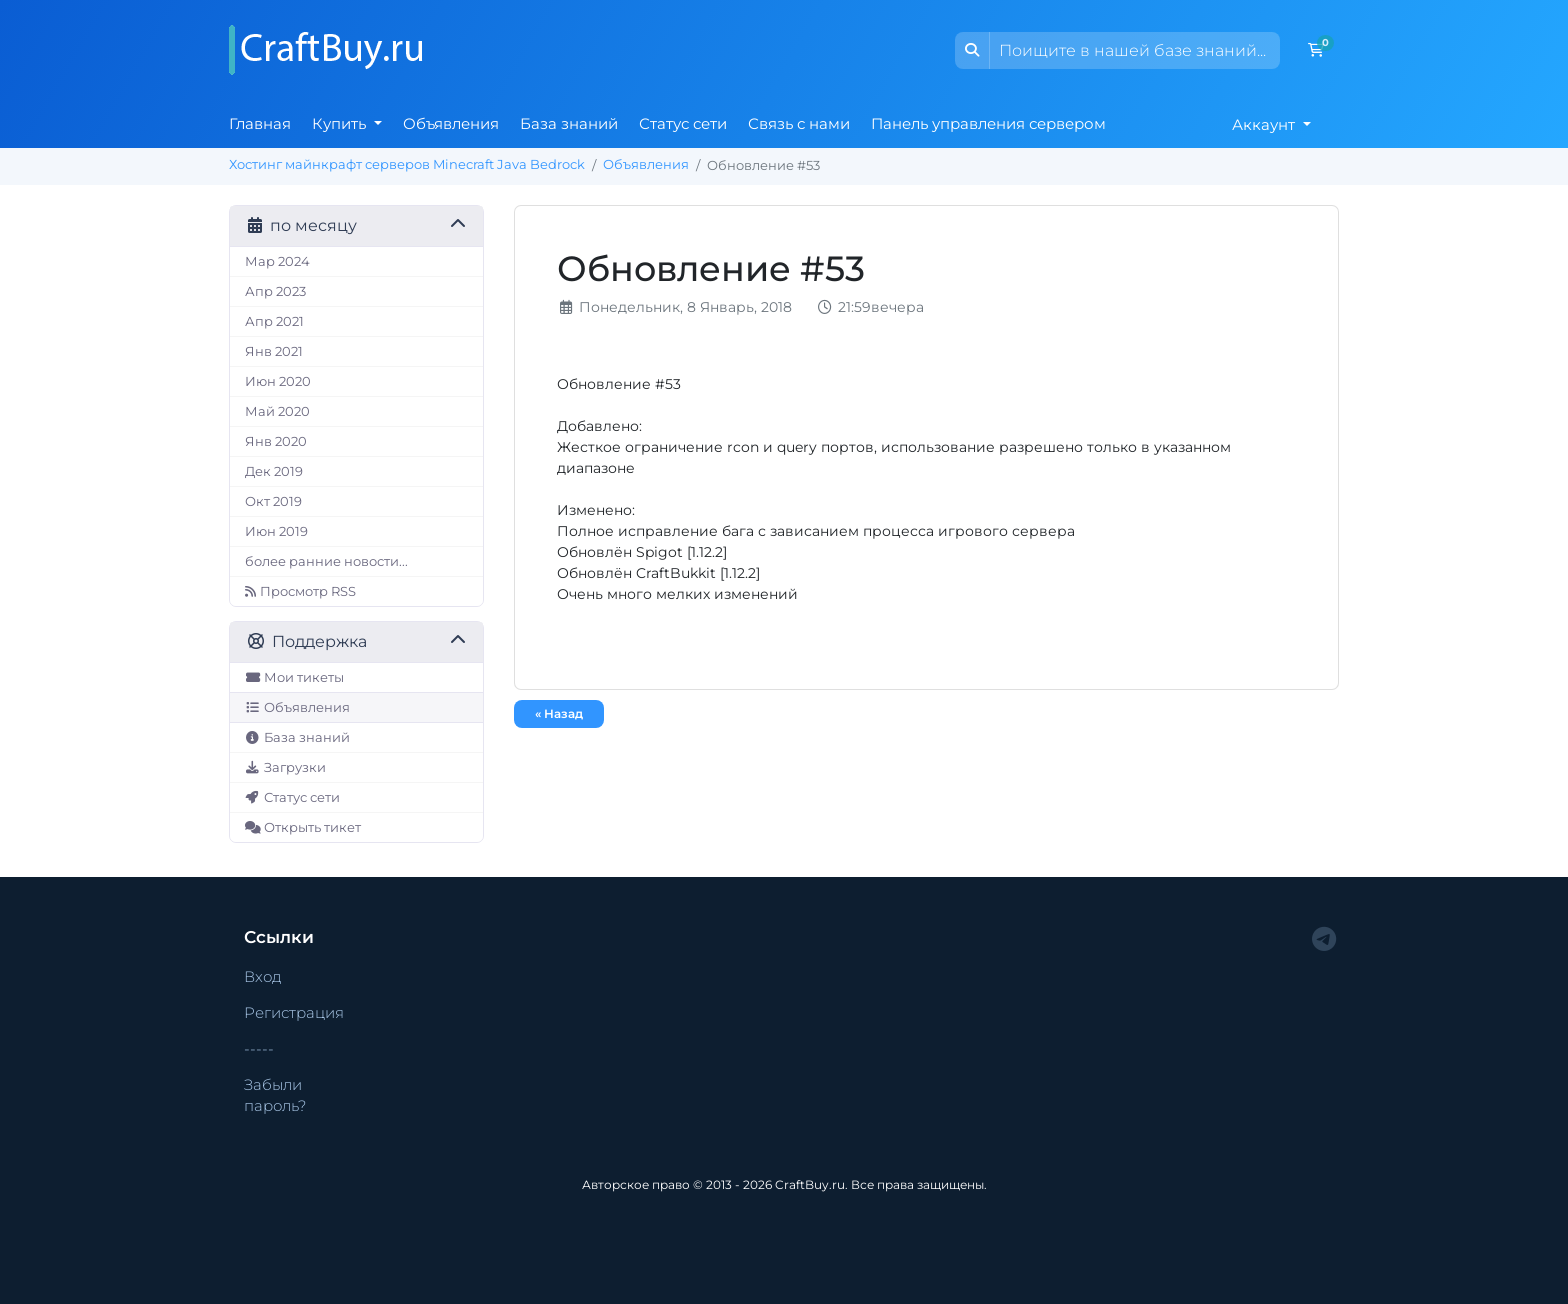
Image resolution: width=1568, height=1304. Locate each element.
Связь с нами (799, 123)
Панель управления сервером (988, 123)
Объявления (451, 123)
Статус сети (683, 123)
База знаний (569, 123)
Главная (260, 123)
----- (259, 1048)
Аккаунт (1265, 124)
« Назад (559, 713)
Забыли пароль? (275, 1095)
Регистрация (294, 1012)
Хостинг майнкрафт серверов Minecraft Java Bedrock (407, 164)
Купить (341, 123)
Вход (263, 976)
